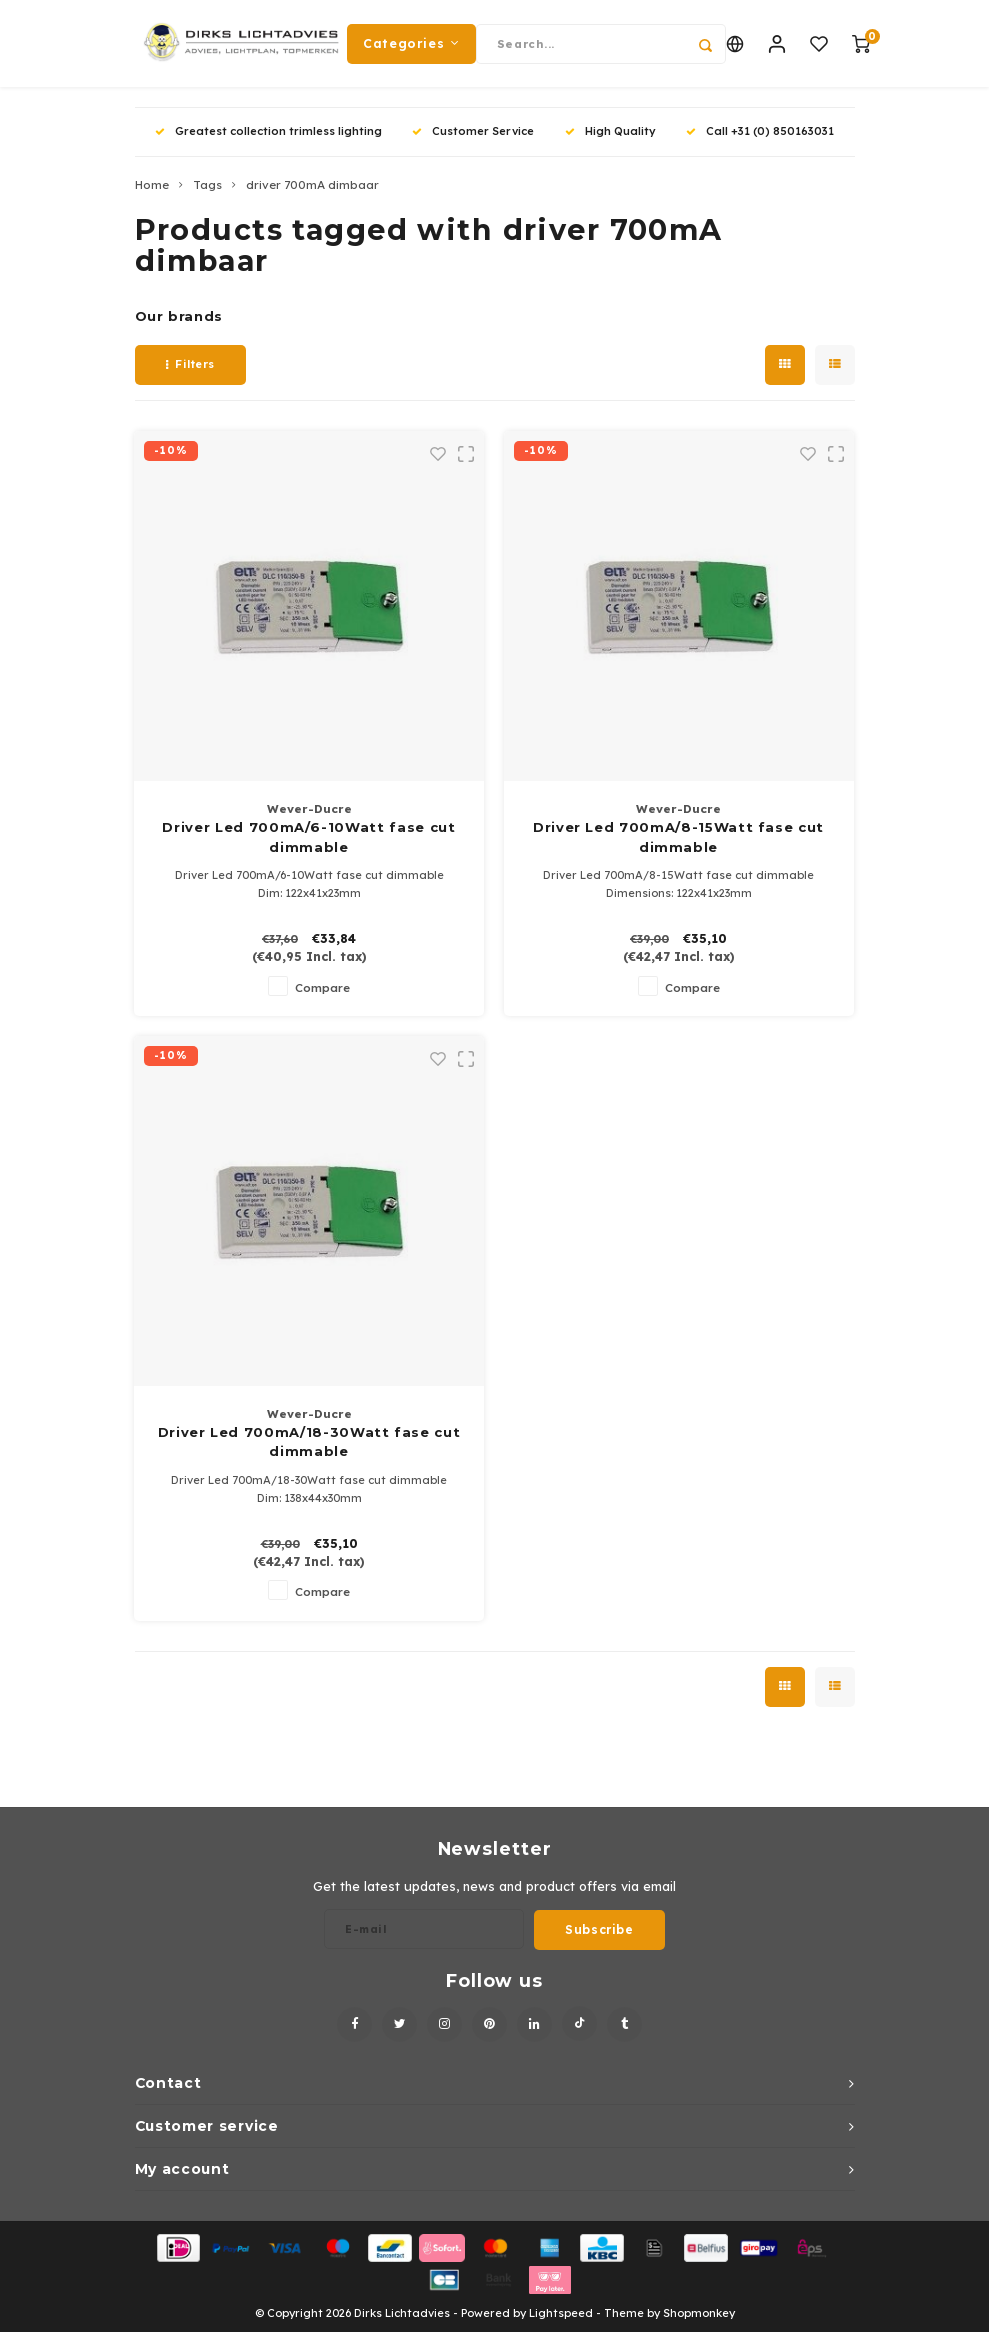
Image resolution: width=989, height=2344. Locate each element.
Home (152, 197)
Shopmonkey (699, 2326)
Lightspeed (561, 2326)
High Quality (610, 144)
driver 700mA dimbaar (312, 197)
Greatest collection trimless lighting (268, 144)
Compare (322, 999)
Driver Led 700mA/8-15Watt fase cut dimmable (678, 850)
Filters (190, 377)
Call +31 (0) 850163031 (760, 144)
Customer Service (473, 144)
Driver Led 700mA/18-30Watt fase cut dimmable (309, 1455)
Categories (411, 49)
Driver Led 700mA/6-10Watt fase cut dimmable (308, 850)
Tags (207, 197)
